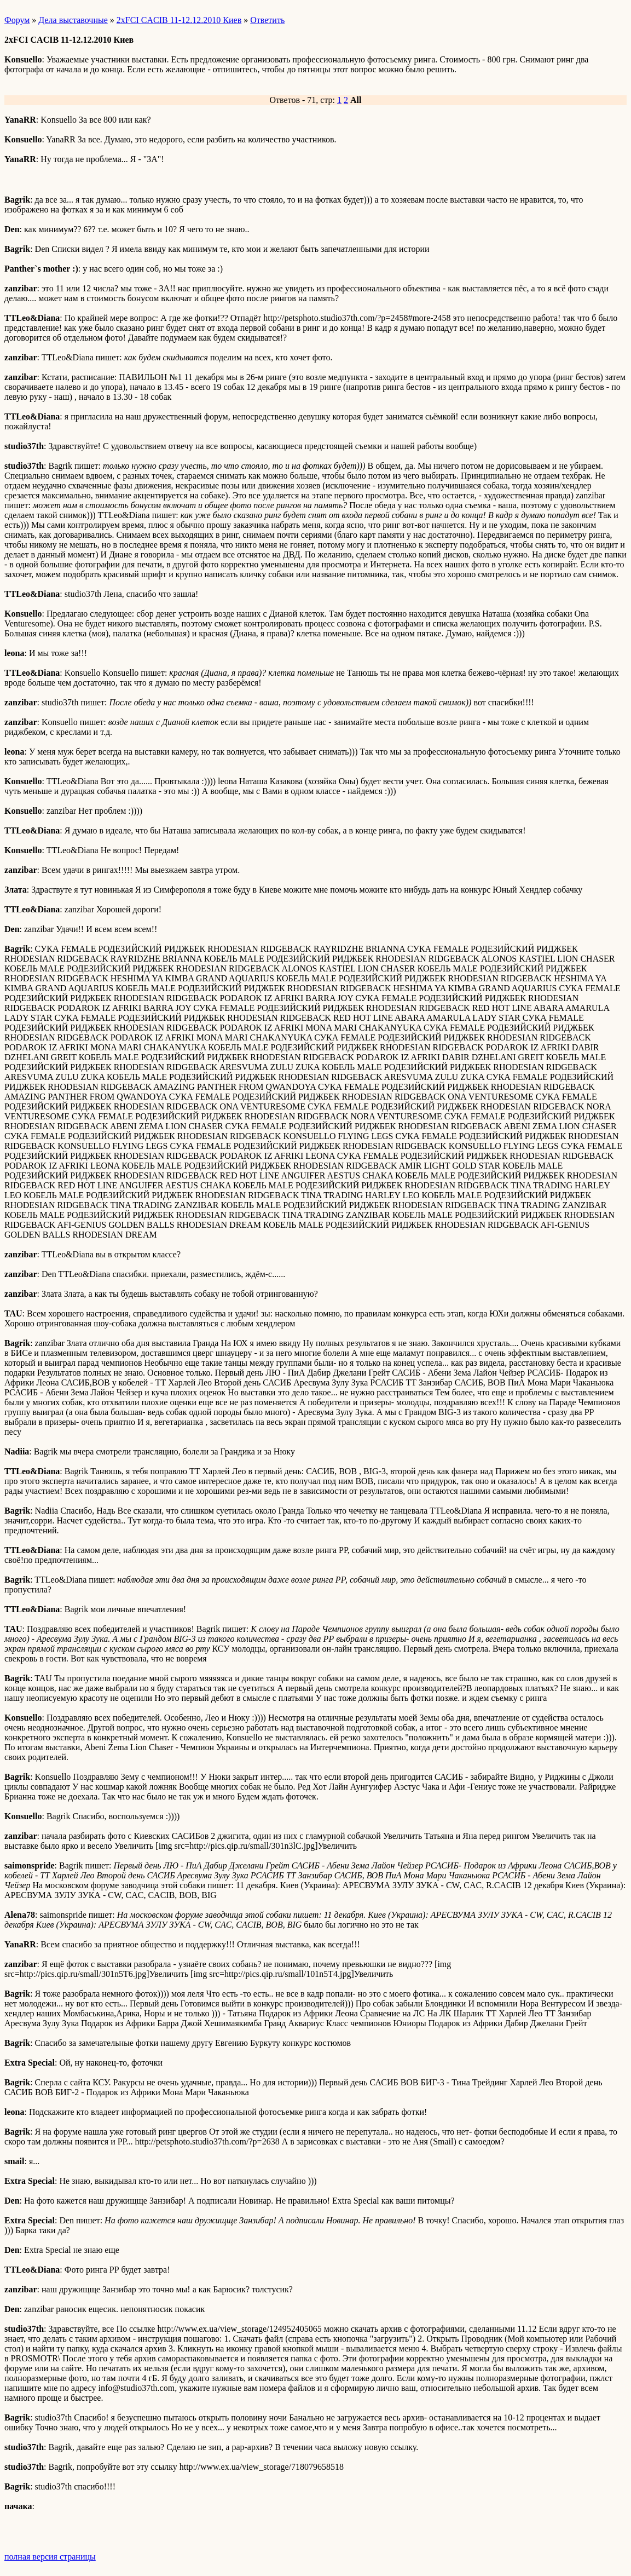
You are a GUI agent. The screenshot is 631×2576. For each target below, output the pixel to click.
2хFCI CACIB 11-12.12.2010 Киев (179, 20)
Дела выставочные (72, 20)
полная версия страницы (50, 2556)
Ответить (267, 20)
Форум (17, 20)
